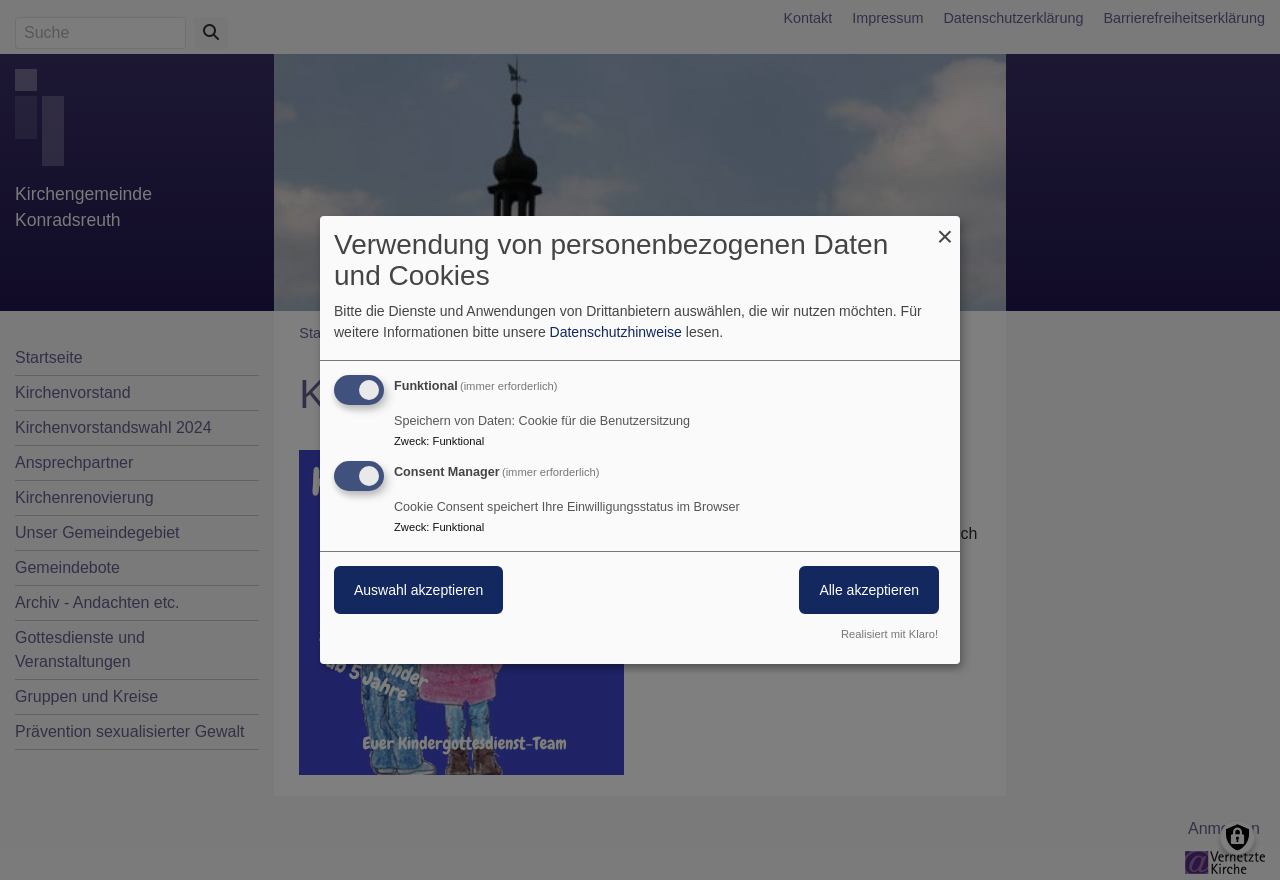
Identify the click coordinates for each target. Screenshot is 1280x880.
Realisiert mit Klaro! (889, 634)
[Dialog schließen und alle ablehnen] (945, 228)
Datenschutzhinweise (616, 332)
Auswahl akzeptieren (418, 590)
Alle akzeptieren (869, 590)
